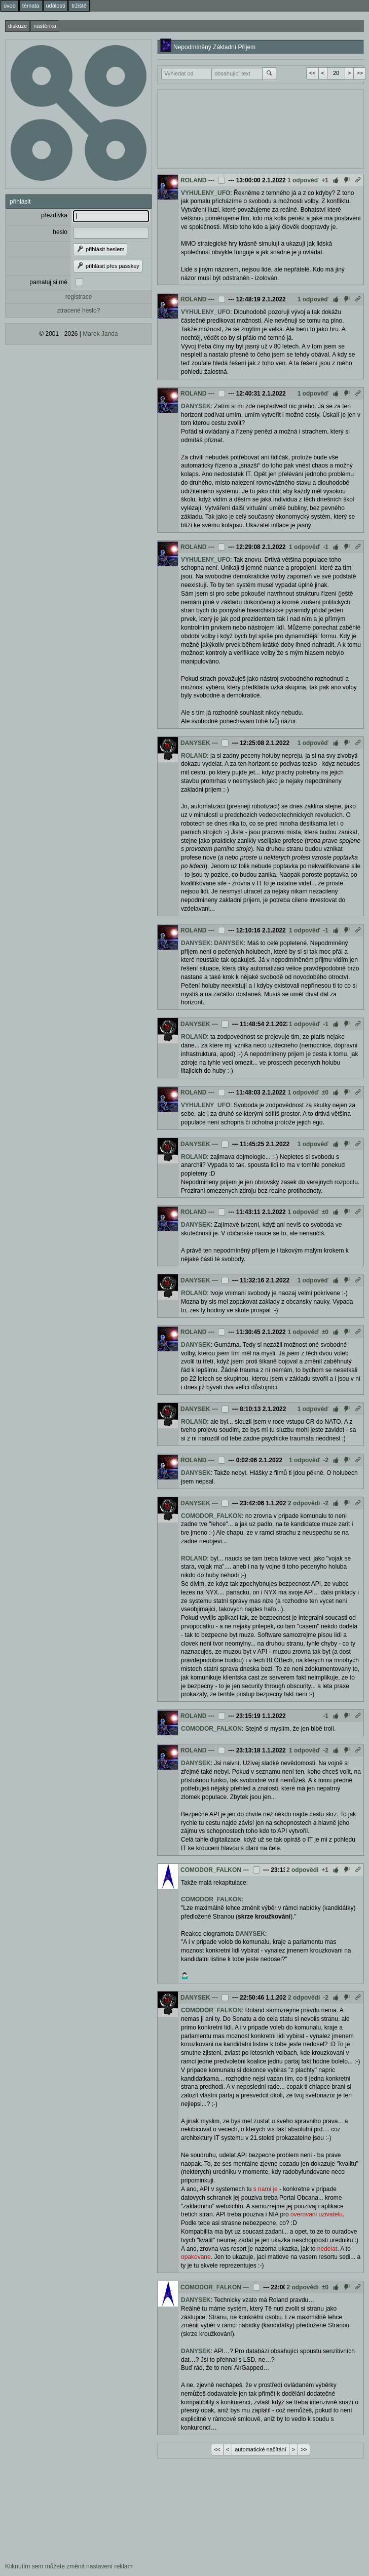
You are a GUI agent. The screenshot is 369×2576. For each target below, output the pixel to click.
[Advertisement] (253, 128)
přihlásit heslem (100, 249)
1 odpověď (302, 180)
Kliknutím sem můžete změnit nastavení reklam (68, 2566)
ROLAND (193, 180)
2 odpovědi (304, 1503)
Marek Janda (100, 333)
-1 (325, 547)
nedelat (327, 2248)
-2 (325, 1460)
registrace (78, 296)
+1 (324, 180)
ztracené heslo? (78, 310)
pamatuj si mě (48, 282)
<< (312, 73)
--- (211, 180)
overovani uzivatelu (316, 2214)
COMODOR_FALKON (211, 1515)
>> (359, 73)
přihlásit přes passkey (107, 266)
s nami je (265, 2189)
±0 (325, 1092)
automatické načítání (260, 2449)
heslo (60, 232)
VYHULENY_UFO (205, 193)
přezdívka (54, 215)
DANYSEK (196, 406)
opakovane (196, 2256)
